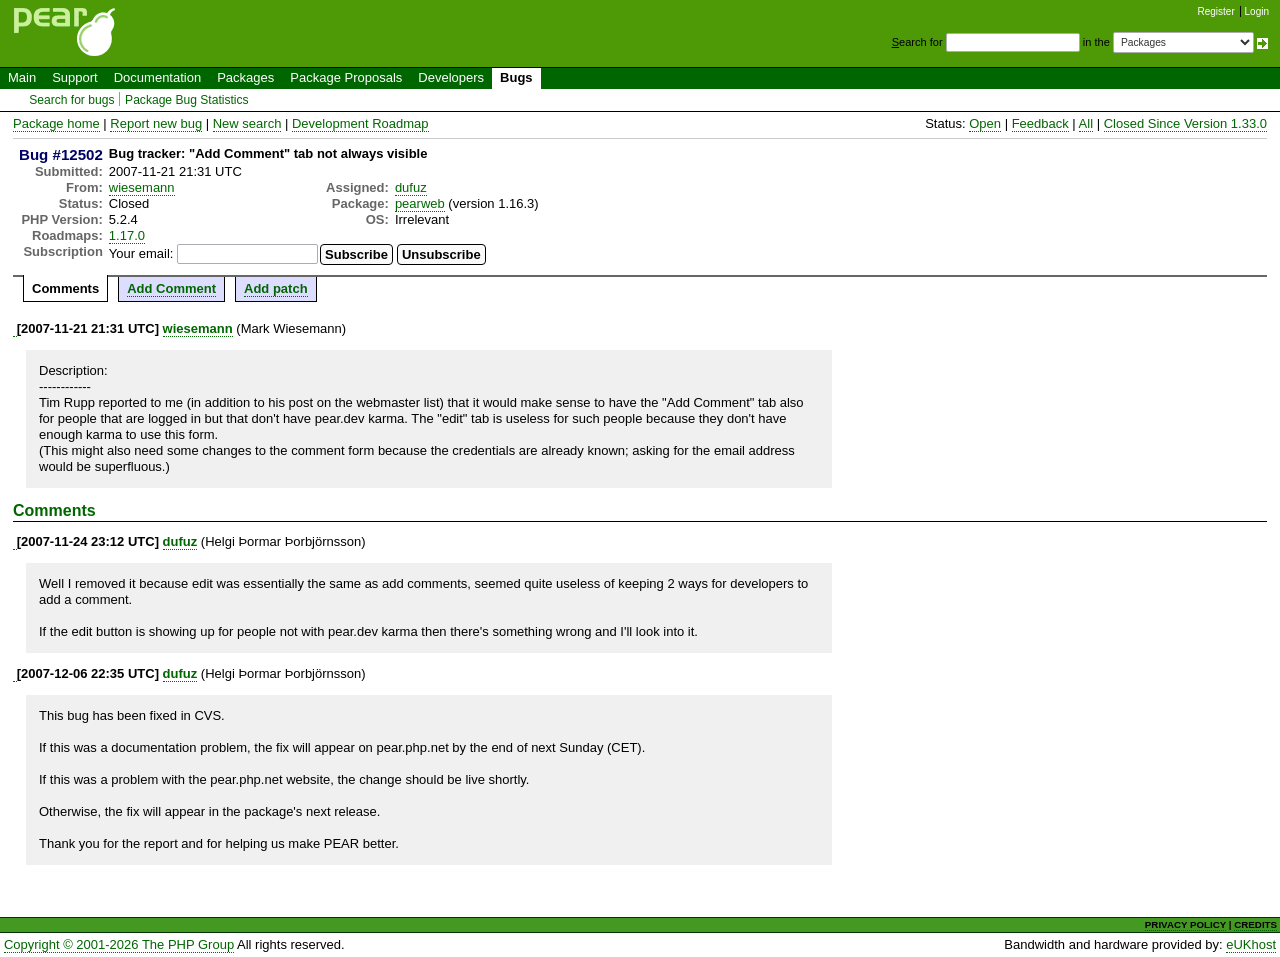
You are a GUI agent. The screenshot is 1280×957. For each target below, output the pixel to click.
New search (247, 123)
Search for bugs (71, 100)
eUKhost (1251, 944)
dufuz (411, 187)
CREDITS (1255, 924)
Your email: (141, 253)
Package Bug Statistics (187, 100)
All (1086, 123)
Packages (245, 77)
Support (75, 77)
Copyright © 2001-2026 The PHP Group (119, 944)
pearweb (420, 203)
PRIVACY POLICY (1185, 924)
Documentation (157, 77)
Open (985, 123)
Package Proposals (346, 77)
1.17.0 (127, 235)
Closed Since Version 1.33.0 (1185, 123)
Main (22, 77)
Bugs (516, 77)
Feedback (1040, 123)
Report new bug (156, 123)
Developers (451, 77)
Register (1216, 11)
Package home (56, 123)
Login (1257, 11)
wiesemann (142, 187)
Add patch (276, 288)
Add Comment (171, 288)
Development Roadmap (360, 123)
